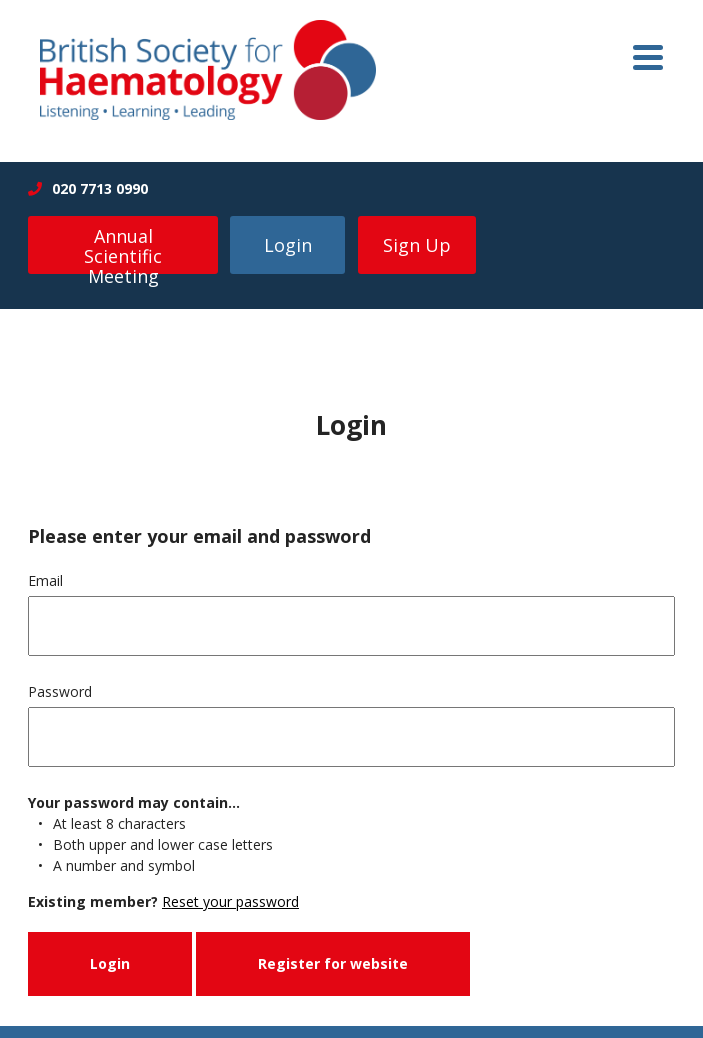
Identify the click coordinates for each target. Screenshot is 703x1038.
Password (60, 691)
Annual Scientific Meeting (123, 249)
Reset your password (230, 901)
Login (288, 245)
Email (45, 580)
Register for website (333, 963)
